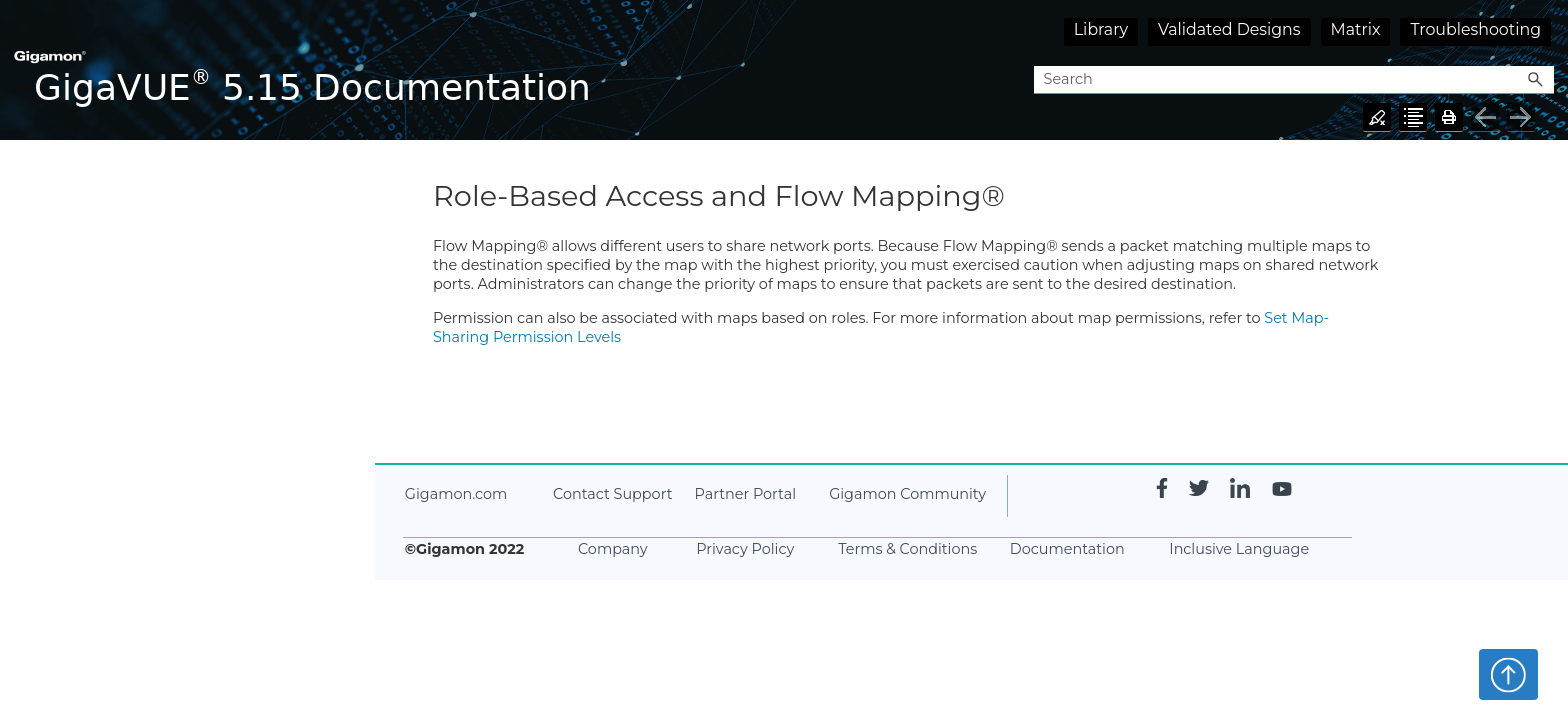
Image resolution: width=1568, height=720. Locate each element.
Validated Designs (1229, 29)
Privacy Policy (745, 549)
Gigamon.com (456, 494)
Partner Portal (745, 494)
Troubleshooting (1475, 29)
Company (613, 549)
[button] (1536, 80)
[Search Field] (1294, 80)
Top (1508, 674)
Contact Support (612, 494)
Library (1101, 29)
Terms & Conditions (907, 549)
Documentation (1067, 549)
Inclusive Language (1239, 549)
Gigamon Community (907, 494)
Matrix (1356, 29)
